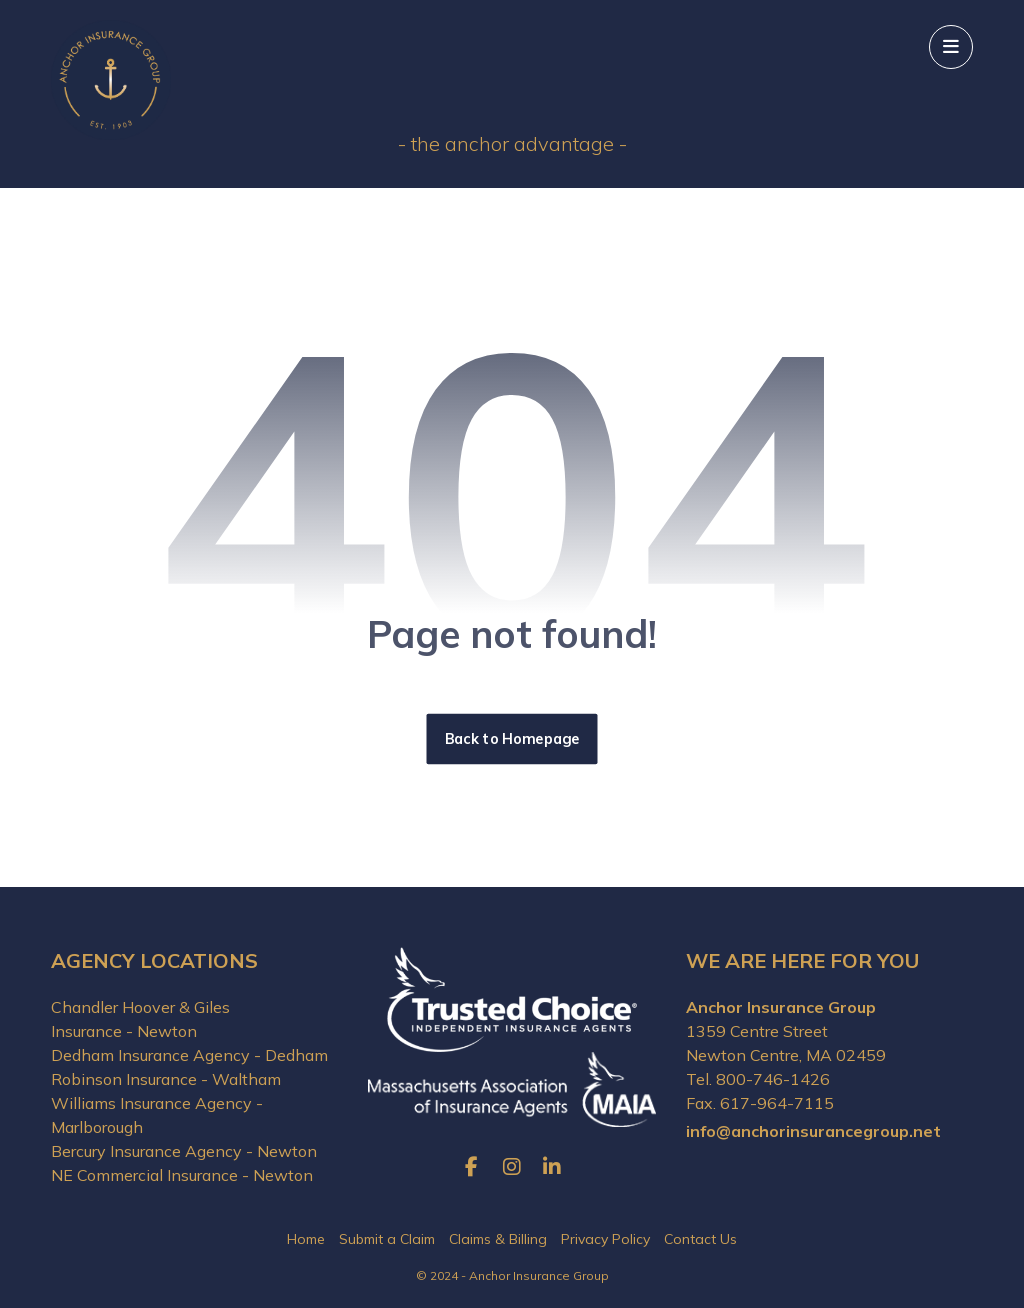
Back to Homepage (512, 739)
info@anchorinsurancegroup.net (813, 1131)
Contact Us (700, 1239)
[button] (951, 47)
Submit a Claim (387, 1239)
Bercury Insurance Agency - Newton (184, 1151)
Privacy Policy (605, 1239)
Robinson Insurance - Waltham (166, 1079)
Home (306, 1239)
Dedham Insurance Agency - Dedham (189, 1055)
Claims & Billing (498, 1239)
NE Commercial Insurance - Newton (182, 1175)
